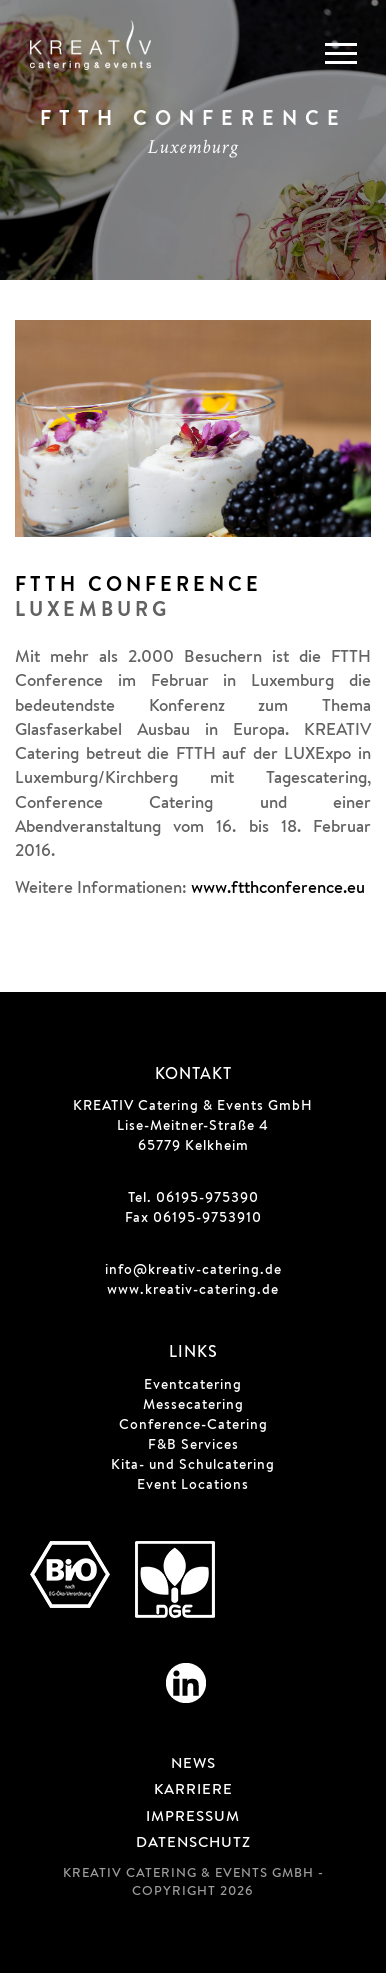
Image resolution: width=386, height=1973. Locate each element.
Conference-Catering (193, 1426)
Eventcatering (193, 1386)
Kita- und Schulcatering (193, 1466)
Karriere (193, 1791)
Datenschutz (193, 1844)
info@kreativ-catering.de (193, 1271)
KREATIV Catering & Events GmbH (193, 1107)
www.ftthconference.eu (278, 889)
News (193, 1765)
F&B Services (193, 1446)
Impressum (193, 1818)
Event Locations (193, 1486)
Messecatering (193, 1406)
